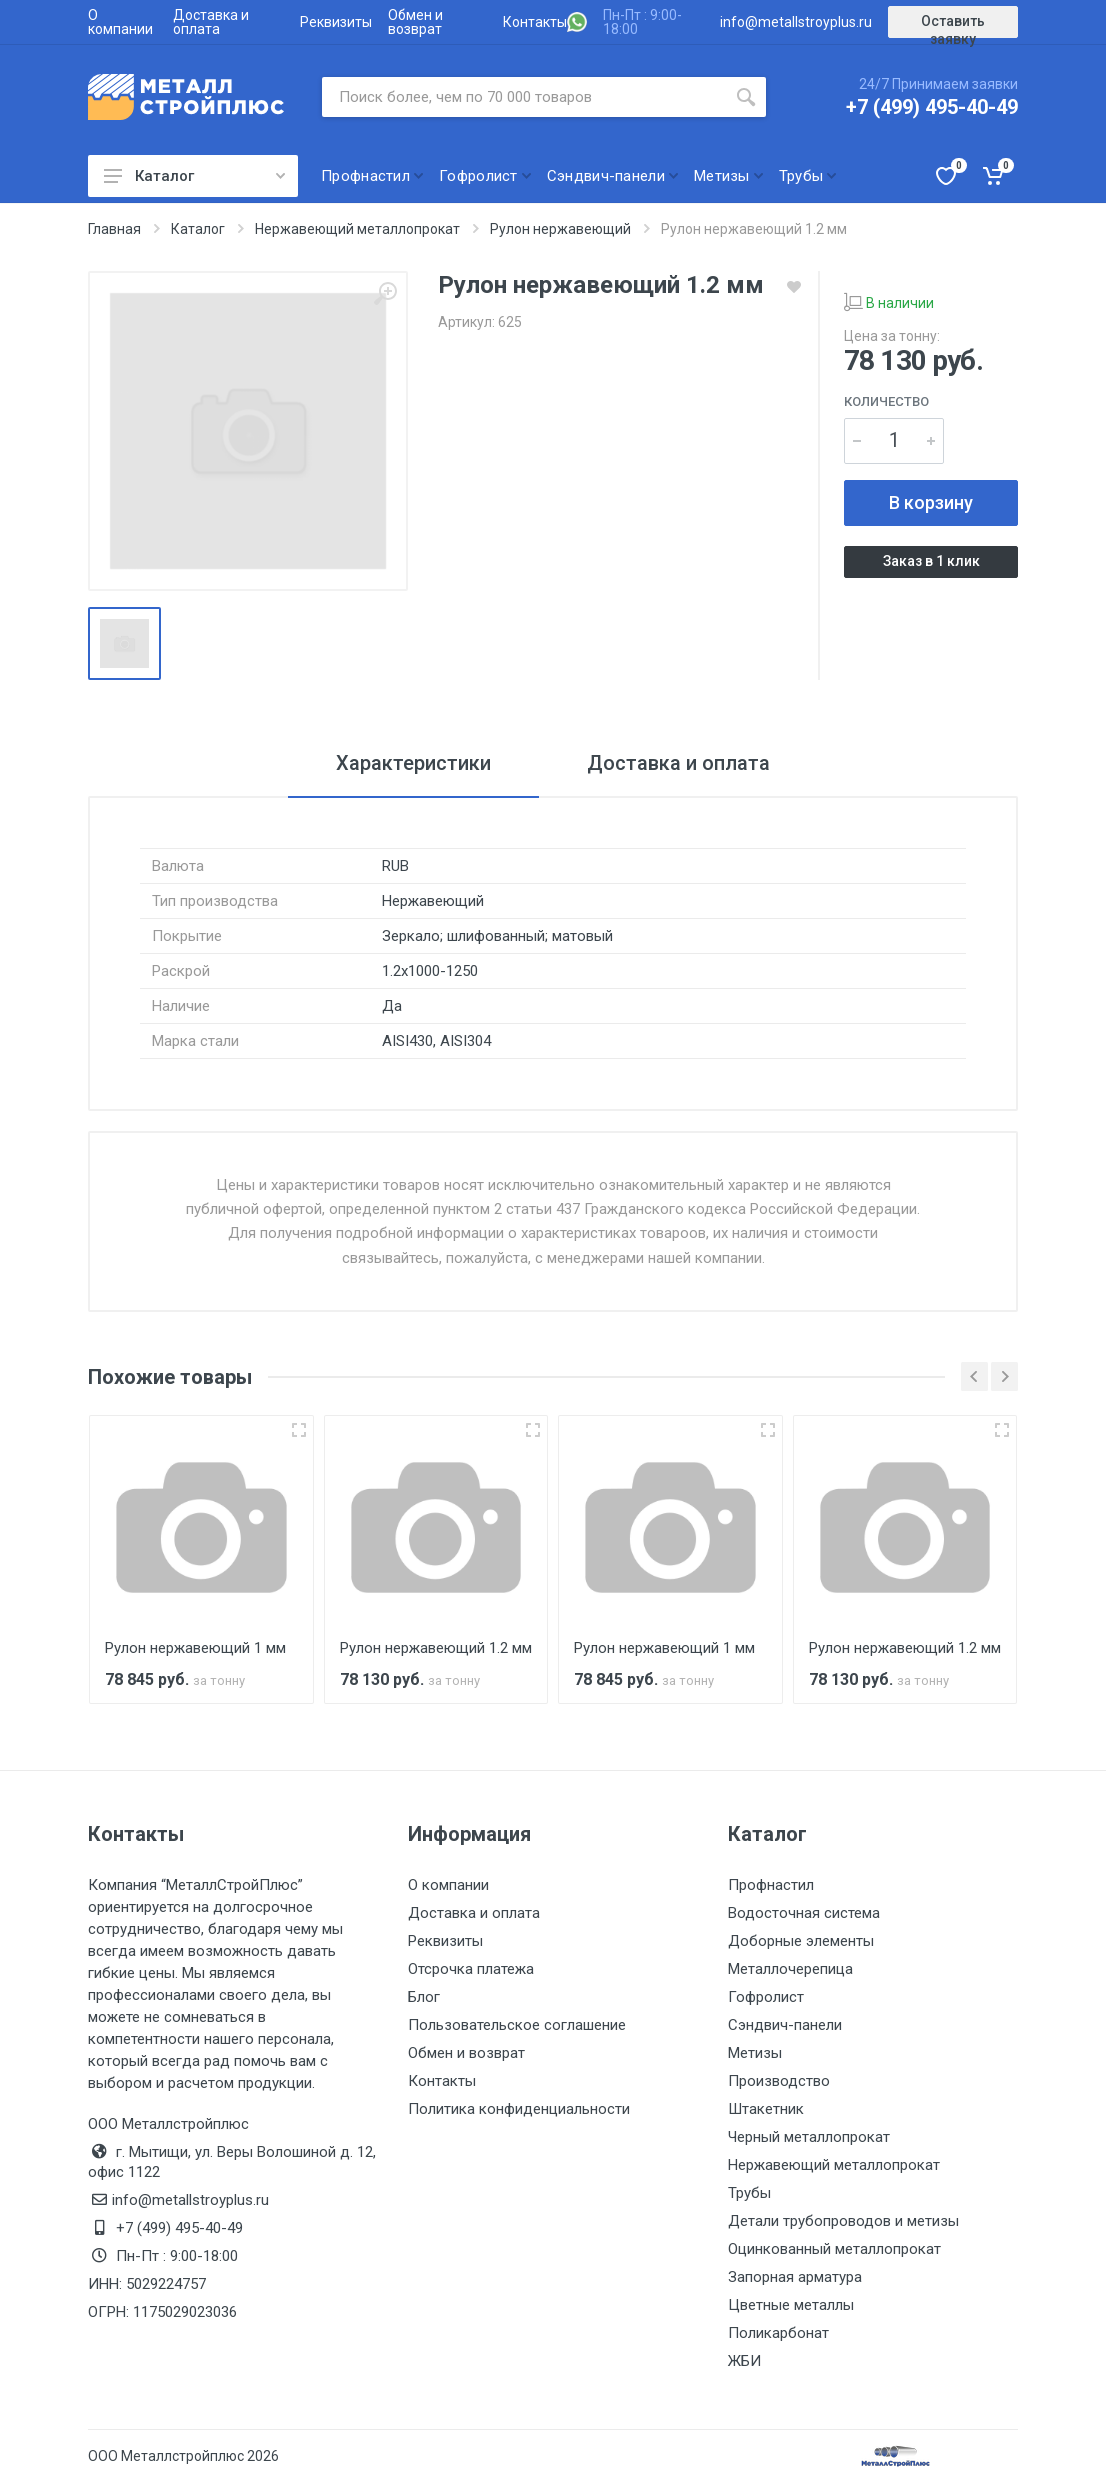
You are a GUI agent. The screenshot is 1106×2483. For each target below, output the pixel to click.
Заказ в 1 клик (931, 561)
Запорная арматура (795, 2277)
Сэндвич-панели (785, 2025)
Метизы (755, 2053)
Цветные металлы (791, 2305)
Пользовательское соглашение (517, 2025)
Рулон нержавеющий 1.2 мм (436, 1648)
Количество (886, 401)
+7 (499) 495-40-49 (932, 107)
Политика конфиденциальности (519, 2109)
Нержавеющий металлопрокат (834, 2165)
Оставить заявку (953, 25)
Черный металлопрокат (809, 2137)
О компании (120, 22)
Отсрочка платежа (471, 1969)
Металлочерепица (790, 1969)
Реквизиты (336, 22)
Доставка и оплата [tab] (678, 763)
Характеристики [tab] (413, 763)
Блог (424, 1997)
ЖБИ (744, 2361)
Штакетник (766, 2109)
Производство (779, 2081)
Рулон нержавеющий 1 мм (195, 1648)
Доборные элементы (801, 1941)
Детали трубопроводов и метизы (843, 2221)
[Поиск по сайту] (524, 97)
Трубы (749, 2193)
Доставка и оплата (211, 22)
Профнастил (771, 1885)
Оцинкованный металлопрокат (834, 2249)
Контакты (535, 22)
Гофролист (766, 1997)
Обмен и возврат (415, 22)
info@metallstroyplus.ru (796, 22)
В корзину (931, 502)
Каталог (194, 176)
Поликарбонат (778, 2333)
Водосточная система (804, 1913)
